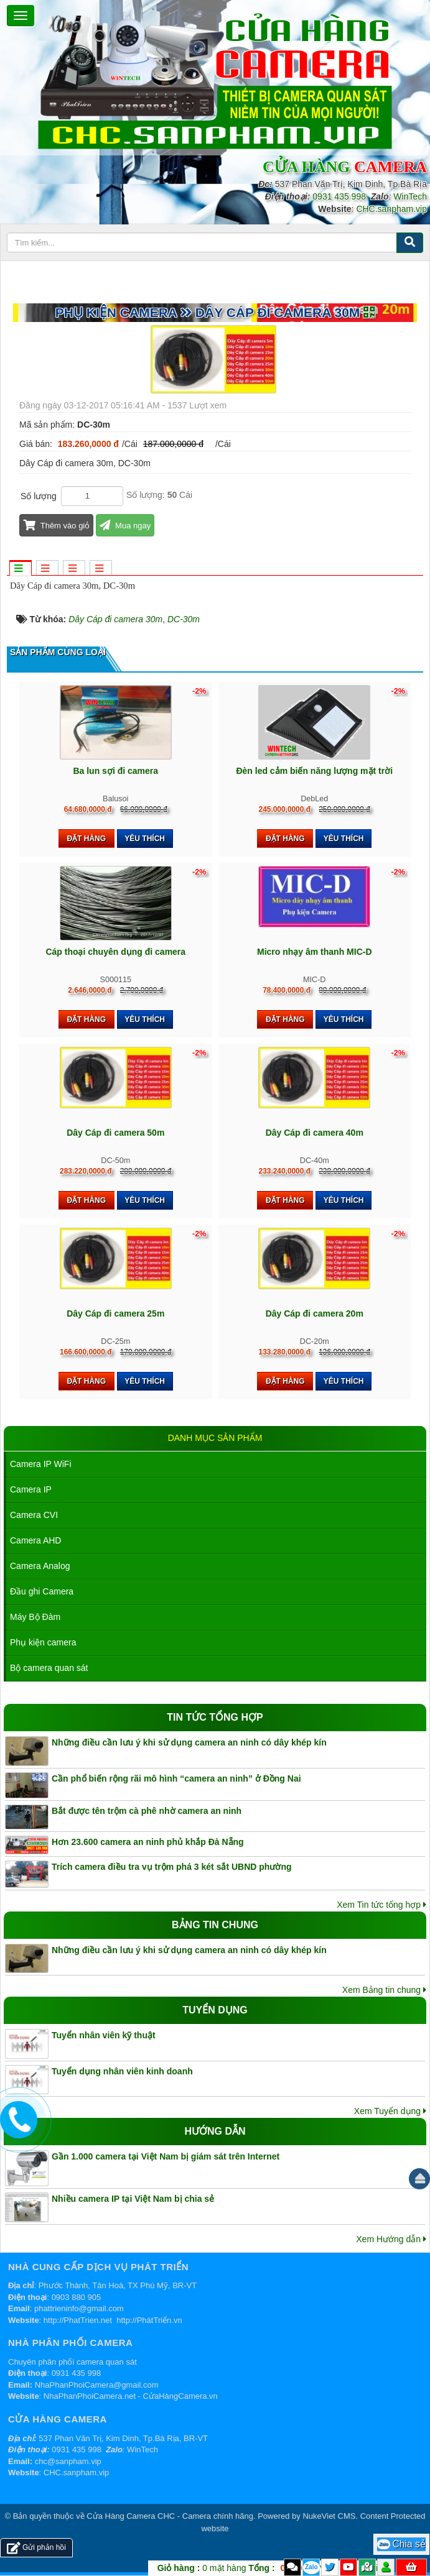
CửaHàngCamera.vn (180, 2396)
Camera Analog (40, 1566)
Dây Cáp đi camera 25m (115, 1313)
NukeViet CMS (328, 2516)
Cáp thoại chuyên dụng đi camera (115, 952)
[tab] (20, 569)
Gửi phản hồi (36, 2548)
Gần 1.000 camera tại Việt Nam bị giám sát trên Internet (165, 2156)
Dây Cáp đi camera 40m (314, 1133)
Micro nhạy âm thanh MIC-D (314, 952)
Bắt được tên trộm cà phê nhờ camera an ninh (146, 1811)
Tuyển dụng (215, 2010)
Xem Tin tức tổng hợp (381, 1905)
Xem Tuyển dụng (390, 2111)
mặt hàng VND (244, 2568)
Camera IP (31, 1489)
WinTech (410, 196)
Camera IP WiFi (41, 1464)
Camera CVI (34, 1515)
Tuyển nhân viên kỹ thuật (104, 2035)
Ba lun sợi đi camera (115, 771)
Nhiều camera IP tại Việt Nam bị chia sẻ (133, 2199)
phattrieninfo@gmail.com (79, 2308)
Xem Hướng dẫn (391, 2239)
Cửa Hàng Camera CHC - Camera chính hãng (169, 2516)
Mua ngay (125, 525)
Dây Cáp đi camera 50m (115, 1133)
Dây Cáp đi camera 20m (314, 1313)
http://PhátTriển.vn (149, 2320)
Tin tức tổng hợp (215, 1717)
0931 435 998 (339, 196)
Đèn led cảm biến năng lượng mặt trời (314, 771)
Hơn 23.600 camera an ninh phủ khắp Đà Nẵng (148, 1842)
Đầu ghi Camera (41, 1591)
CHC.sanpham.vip (391, 209)
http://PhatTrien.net (78, 2320)
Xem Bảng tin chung (384, 1990)
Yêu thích (144, 838)
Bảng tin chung (215, 1925)
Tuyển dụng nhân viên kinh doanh (122, 2071)
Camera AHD (35, 1540)
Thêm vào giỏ (56, 525)
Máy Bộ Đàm (35, 1617)
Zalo (311, 2567)
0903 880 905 (76, 2297)
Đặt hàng (86, 838)
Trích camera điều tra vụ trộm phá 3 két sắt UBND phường (172, 1867)
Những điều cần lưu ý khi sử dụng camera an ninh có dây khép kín (189, 1742)
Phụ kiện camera (43, 1642)
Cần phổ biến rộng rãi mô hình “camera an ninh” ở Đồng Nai (176, 1778)
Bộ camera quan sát (49, 1668)
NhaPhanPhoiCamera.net (90, 2396)
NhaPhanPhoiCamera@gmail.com (97, 2385)
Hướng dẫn (214, 2131)
